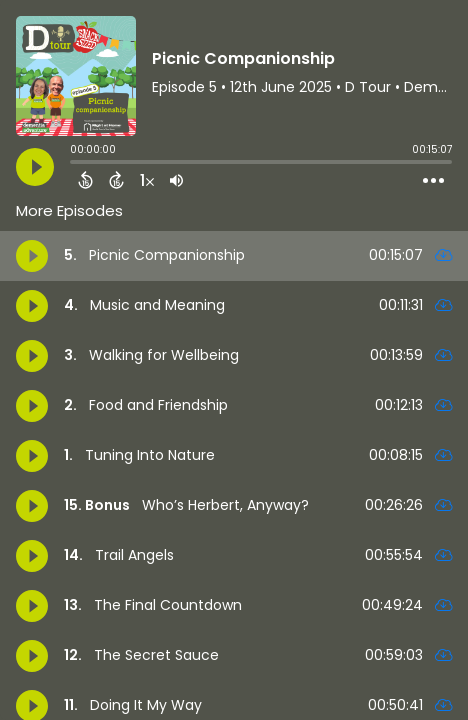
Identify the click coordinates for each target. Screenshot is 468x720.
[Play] (35, 167)
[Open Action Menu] (433, 181)
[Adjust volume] (176, 180)
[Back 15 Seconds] (85, 180)
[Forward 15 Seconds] (116, 180)
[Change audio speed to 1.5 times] (147, 180)
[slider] (75, 164)
